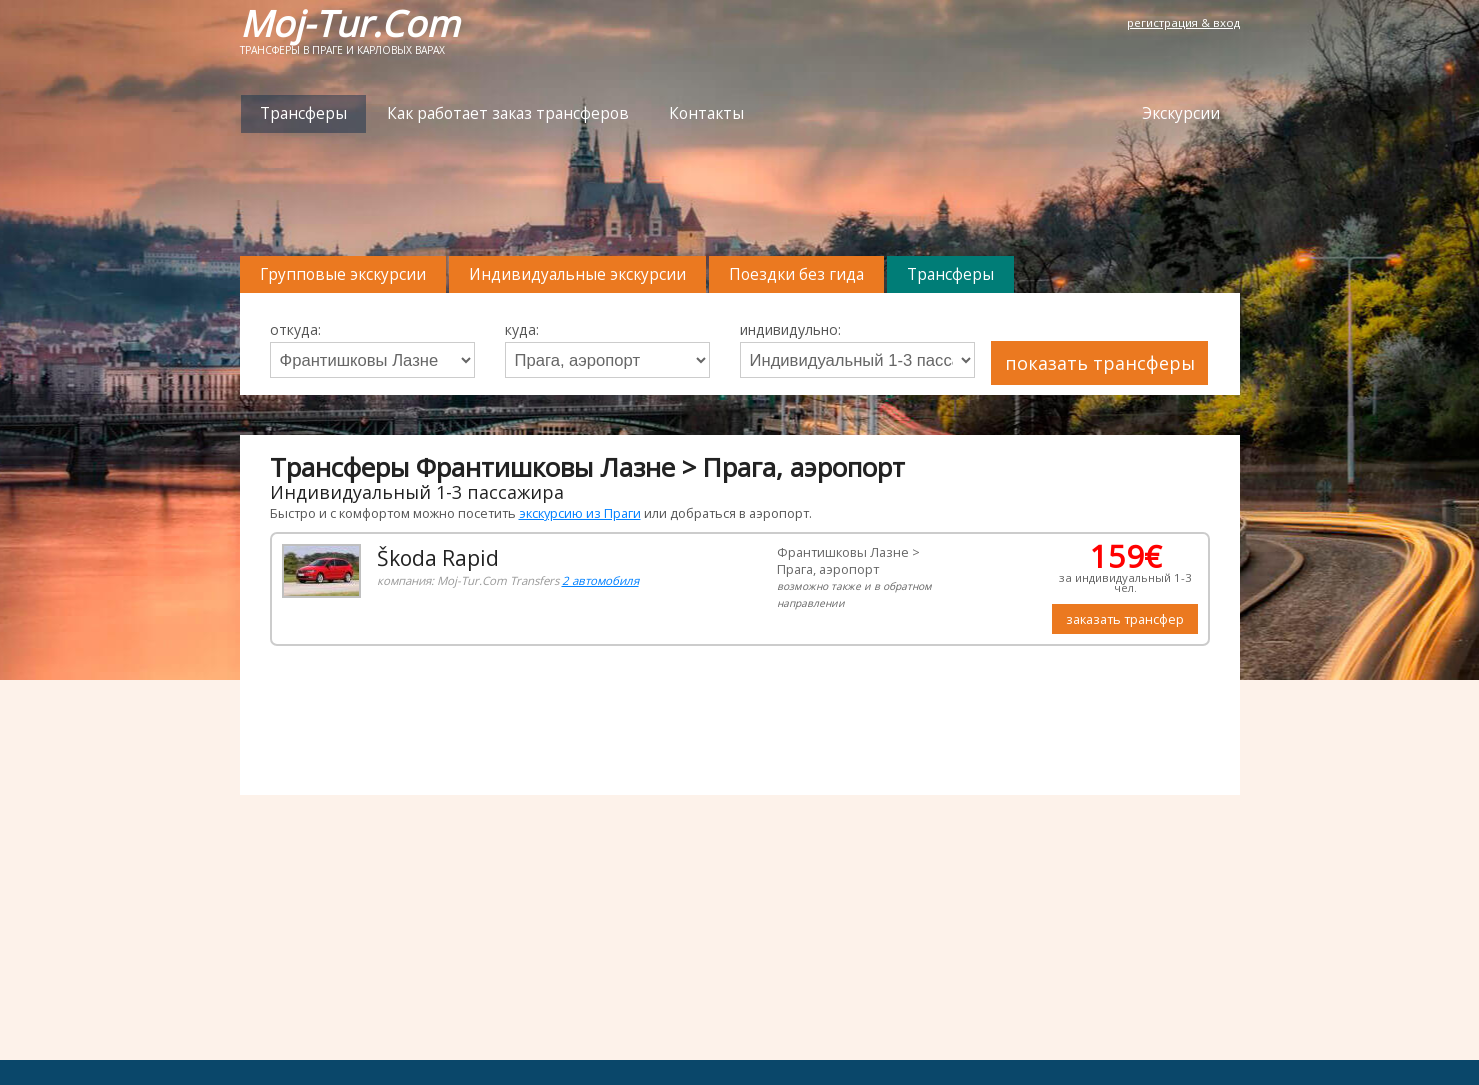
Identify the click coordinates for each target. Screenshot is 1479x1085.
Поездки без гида (796, 274)
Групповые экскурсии (343, 274)
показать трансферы (1100, 363)
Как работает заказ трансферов (508, 113)
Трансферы (303, 113)
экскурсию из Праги (580, 513)
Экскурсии (1181, 113)
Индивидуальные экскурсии (577, 274)
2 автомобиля (600, 580)
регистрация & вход (1183, 22)
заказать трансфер (1125, 619)
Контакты (706, 113)
